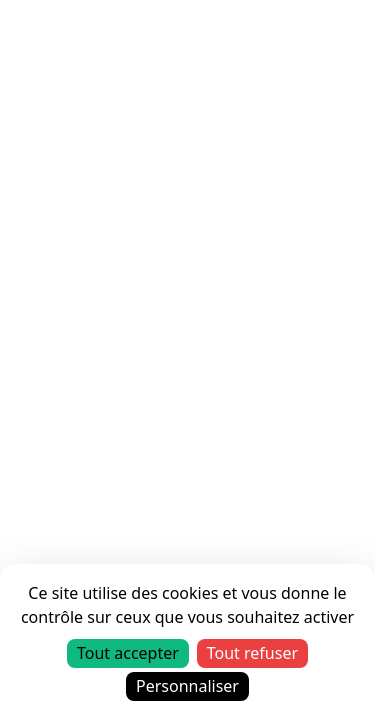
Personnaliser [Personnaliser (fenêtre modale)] (187, 686)
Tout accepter (128, 653)
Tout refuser (252, 653)
